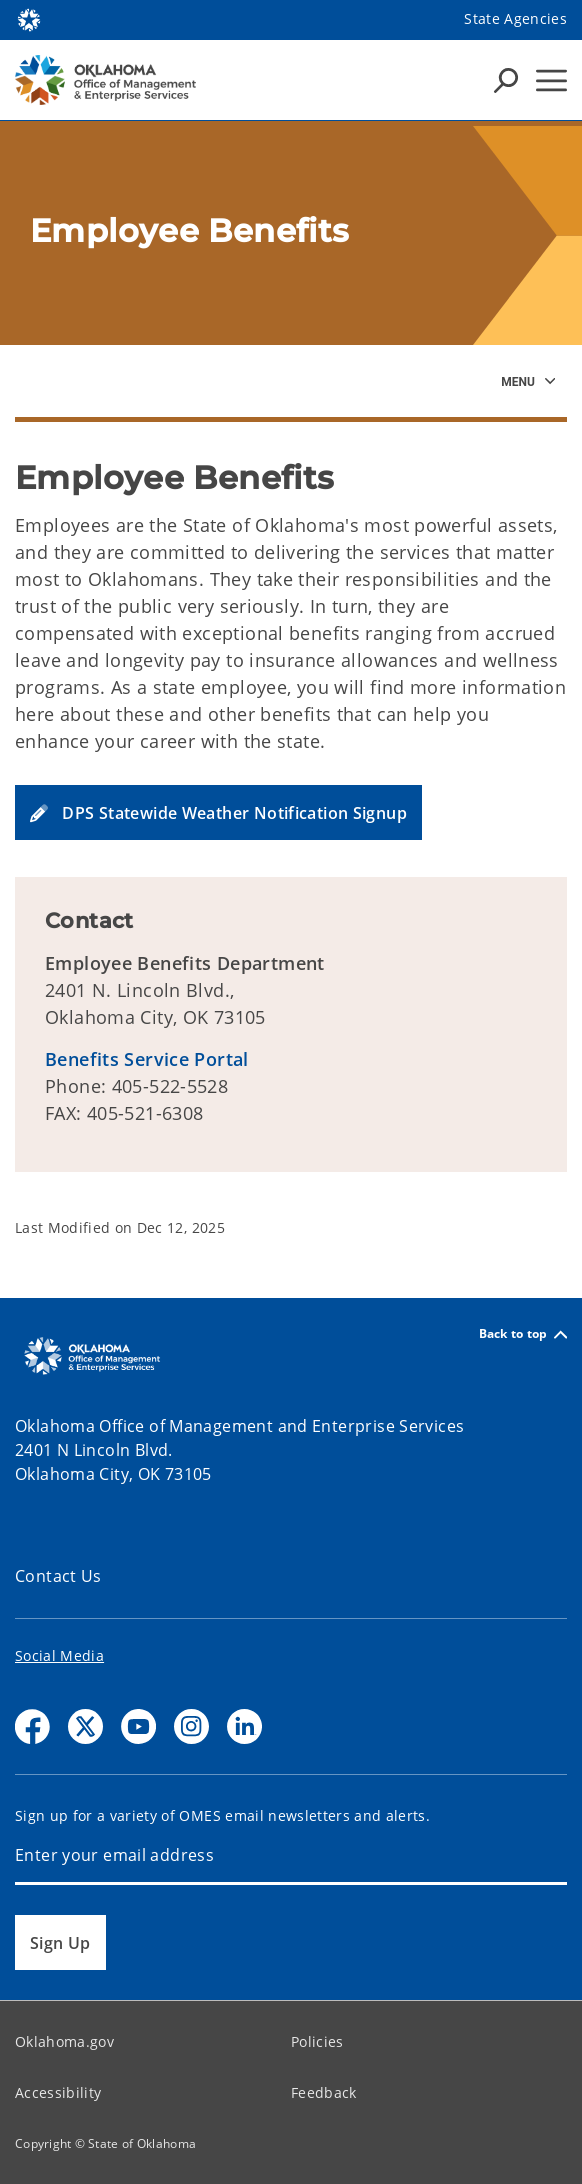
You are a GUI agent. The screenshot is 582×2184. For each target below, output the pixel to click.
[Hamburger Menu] (551, 80)
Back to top (523, 1334)
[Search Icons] (506, 80)
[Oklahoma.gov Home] (29, 18)
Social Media (59, 1655)
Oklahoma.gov (64, 2041)
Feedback (324, 2092)
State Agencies (515, 18)
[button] (218, 812)
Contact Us (58, 1576)
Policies (317, 2041)
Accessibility (58, 2092)
